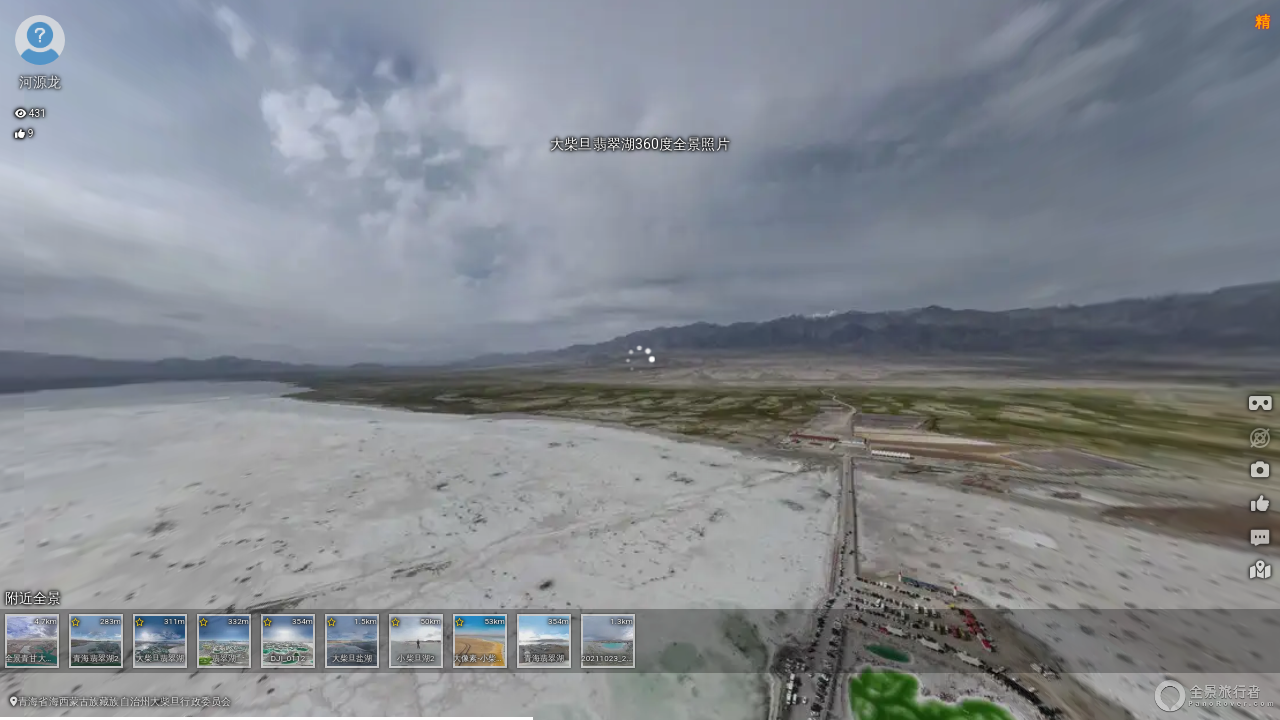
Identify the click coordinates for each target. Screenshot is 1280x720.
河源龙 (40, 82)
